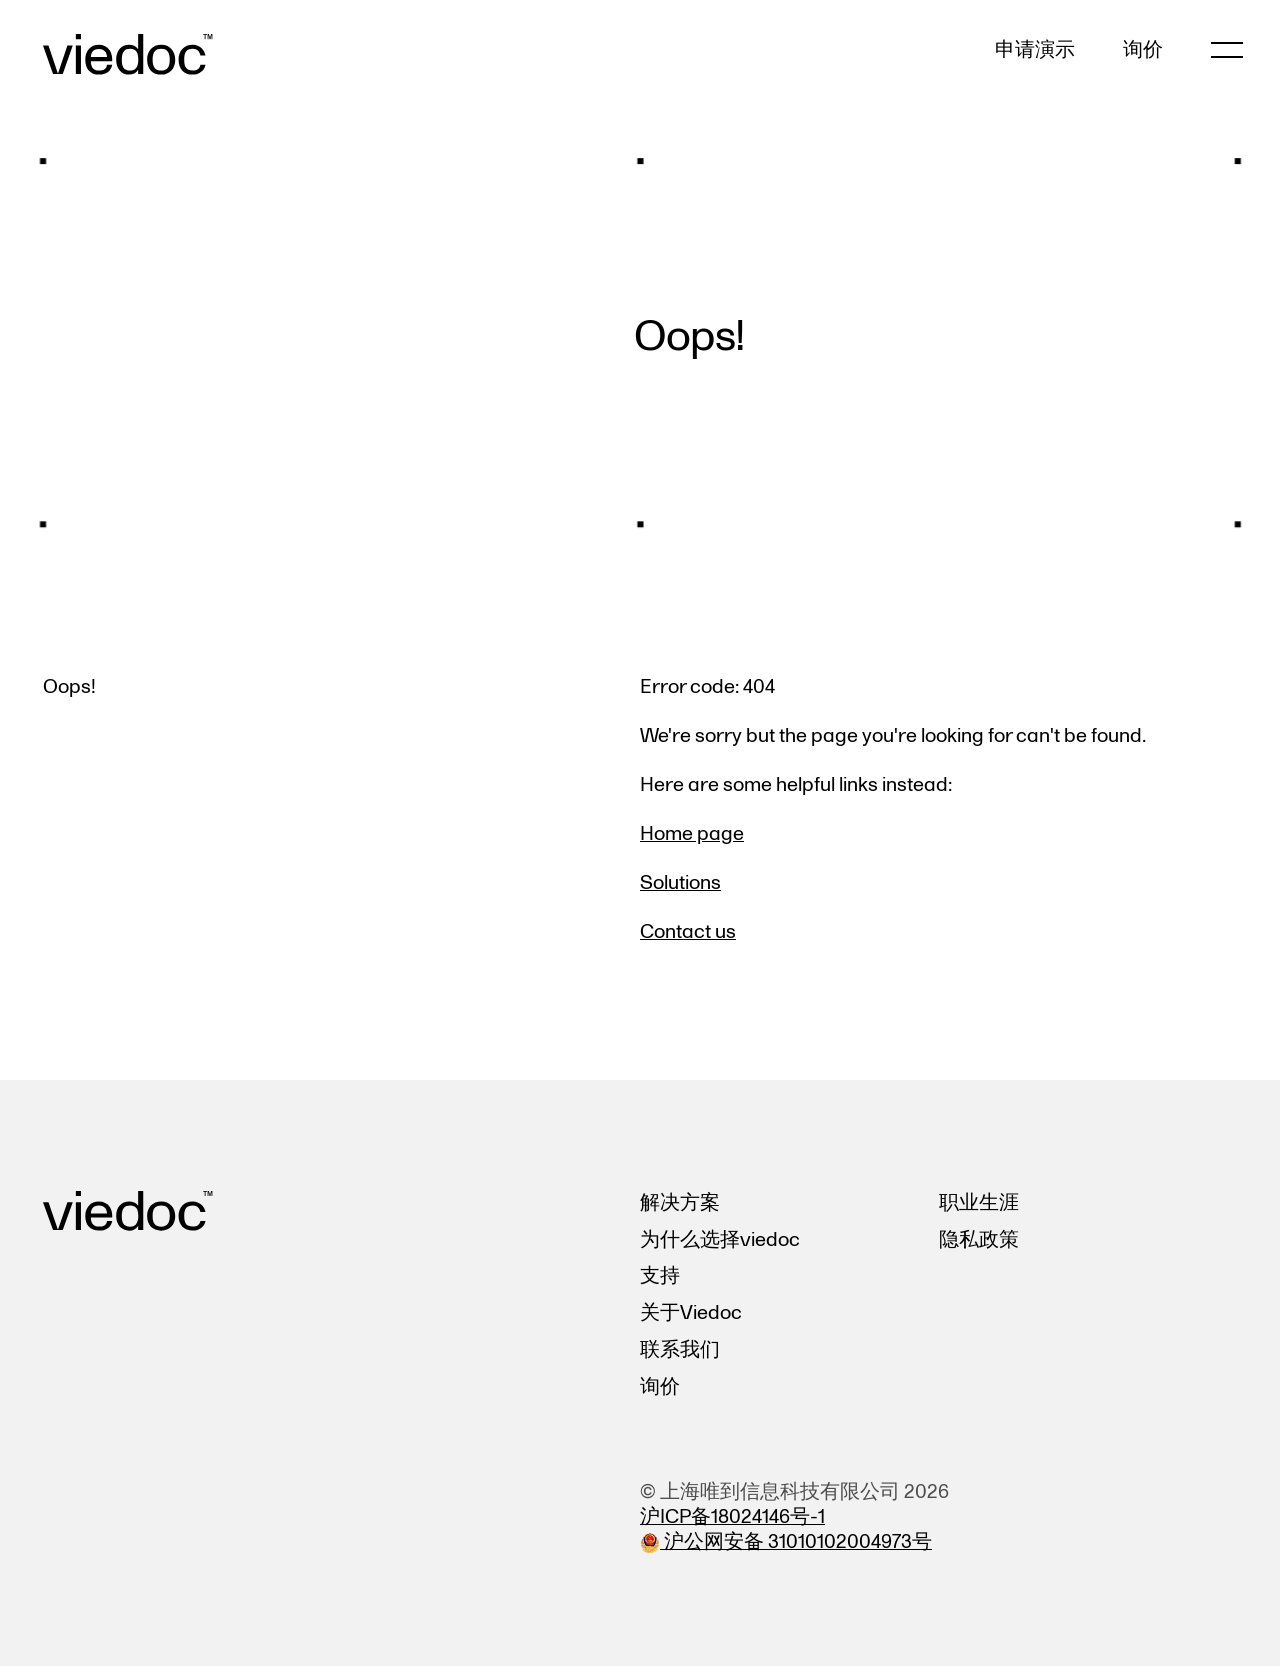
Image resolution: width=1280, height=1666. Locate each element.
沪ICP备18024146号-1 (732, 1516)
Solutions (680, 882)
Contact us (688, 931)
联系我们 (680, 1349)
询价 (1143, 50)
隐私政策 (979, 1239)
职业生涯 (979, 1202)
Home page (692, 833)
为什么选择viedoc (720, 1239)
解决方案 (680, 1202)
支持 (660, 1275)
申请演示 (1035, 50)
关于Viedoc (691, 1312)
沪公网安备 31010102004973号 (786, 1541)
